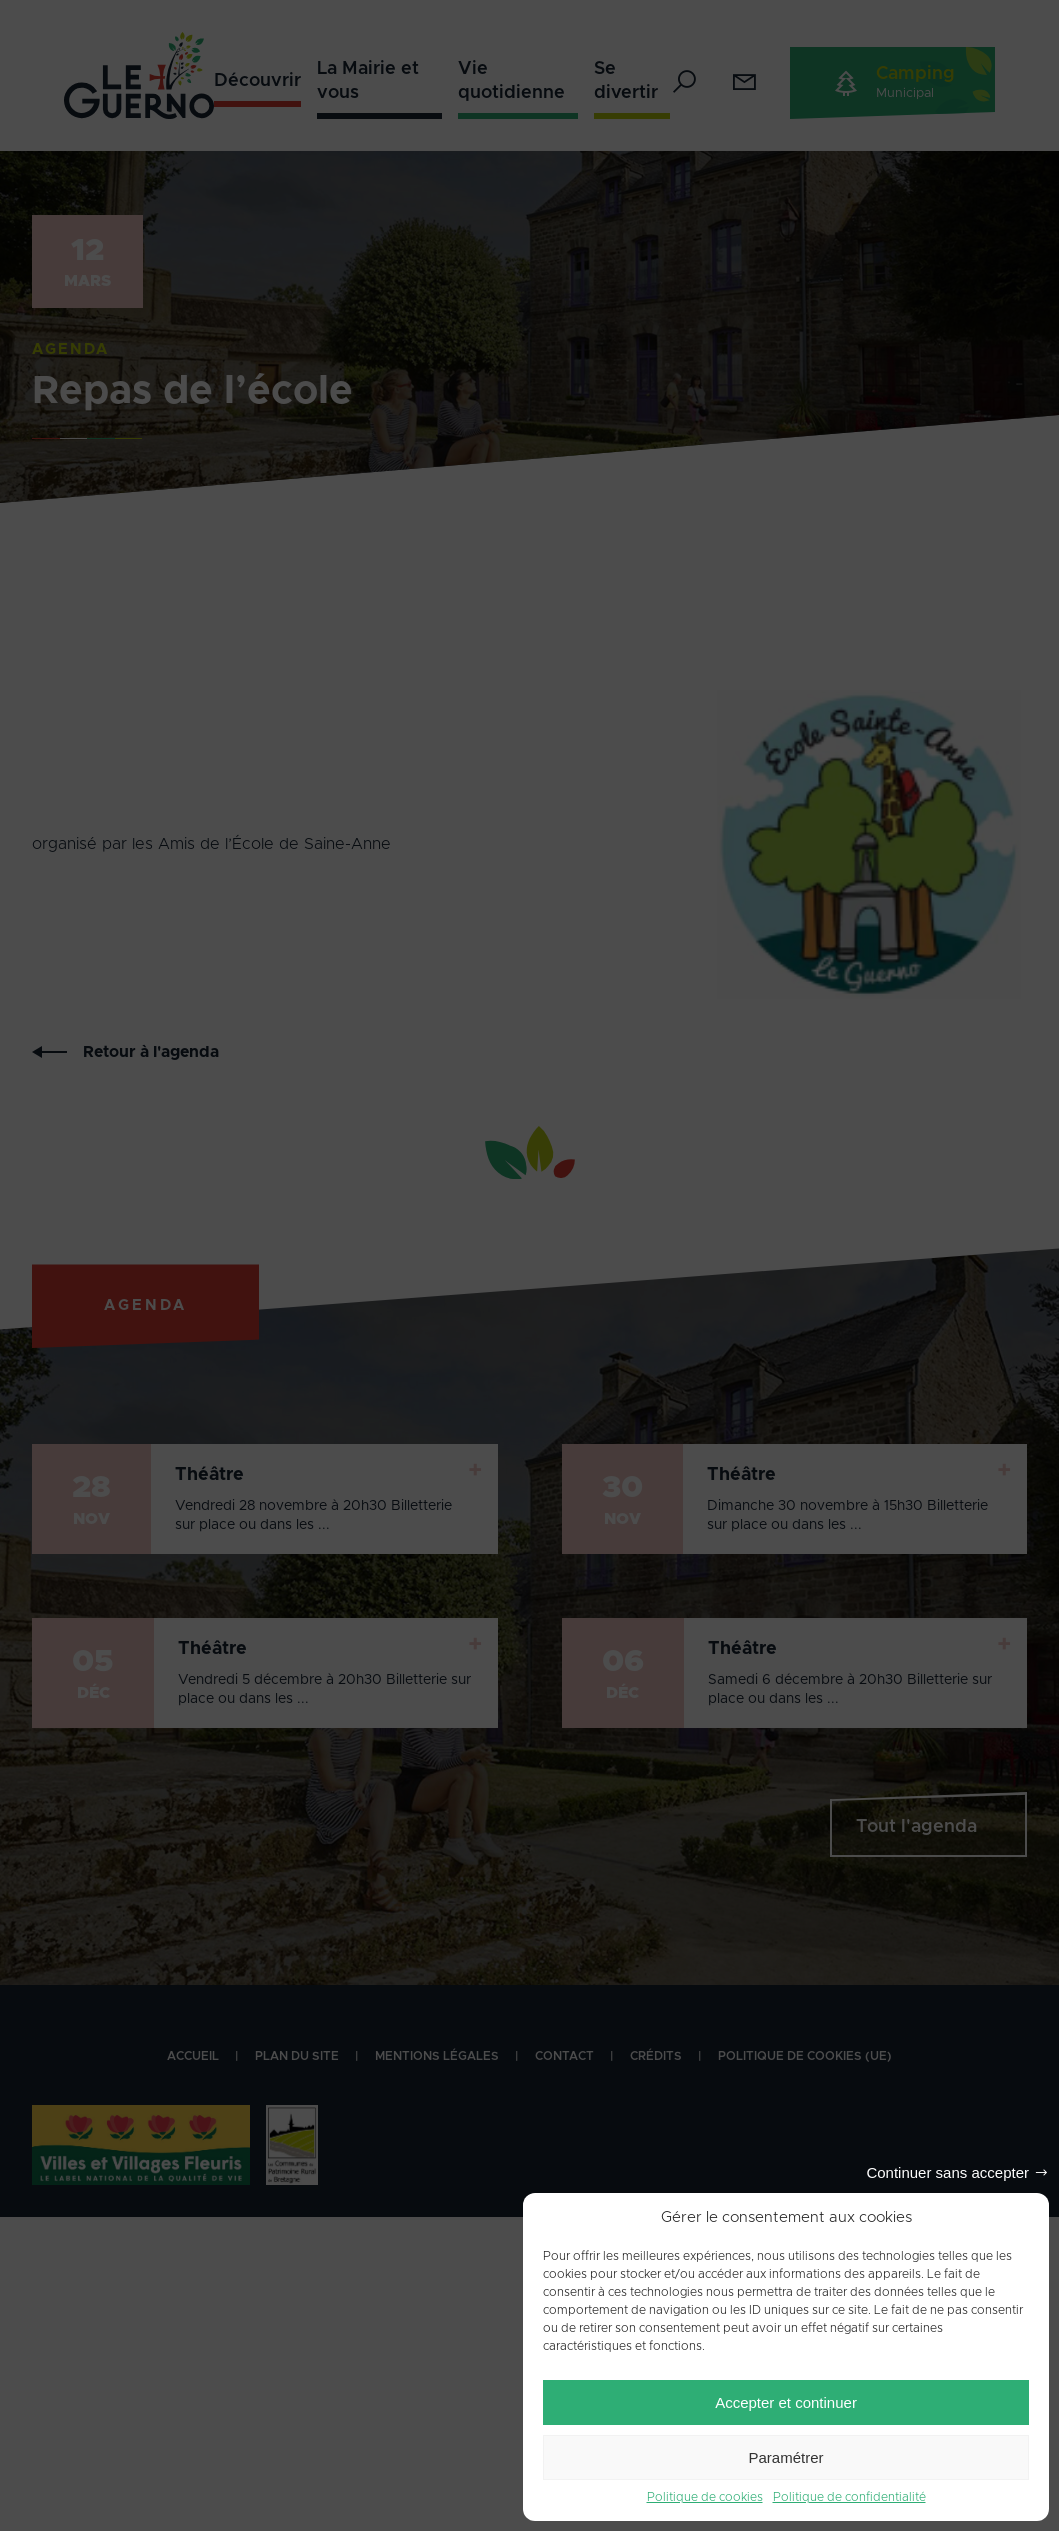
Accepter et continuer (786, 2402)
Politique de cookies (705, 2497)
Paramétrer (785, 2457)
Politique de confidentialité (849, 2497)
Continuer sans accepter (947, 2172)
